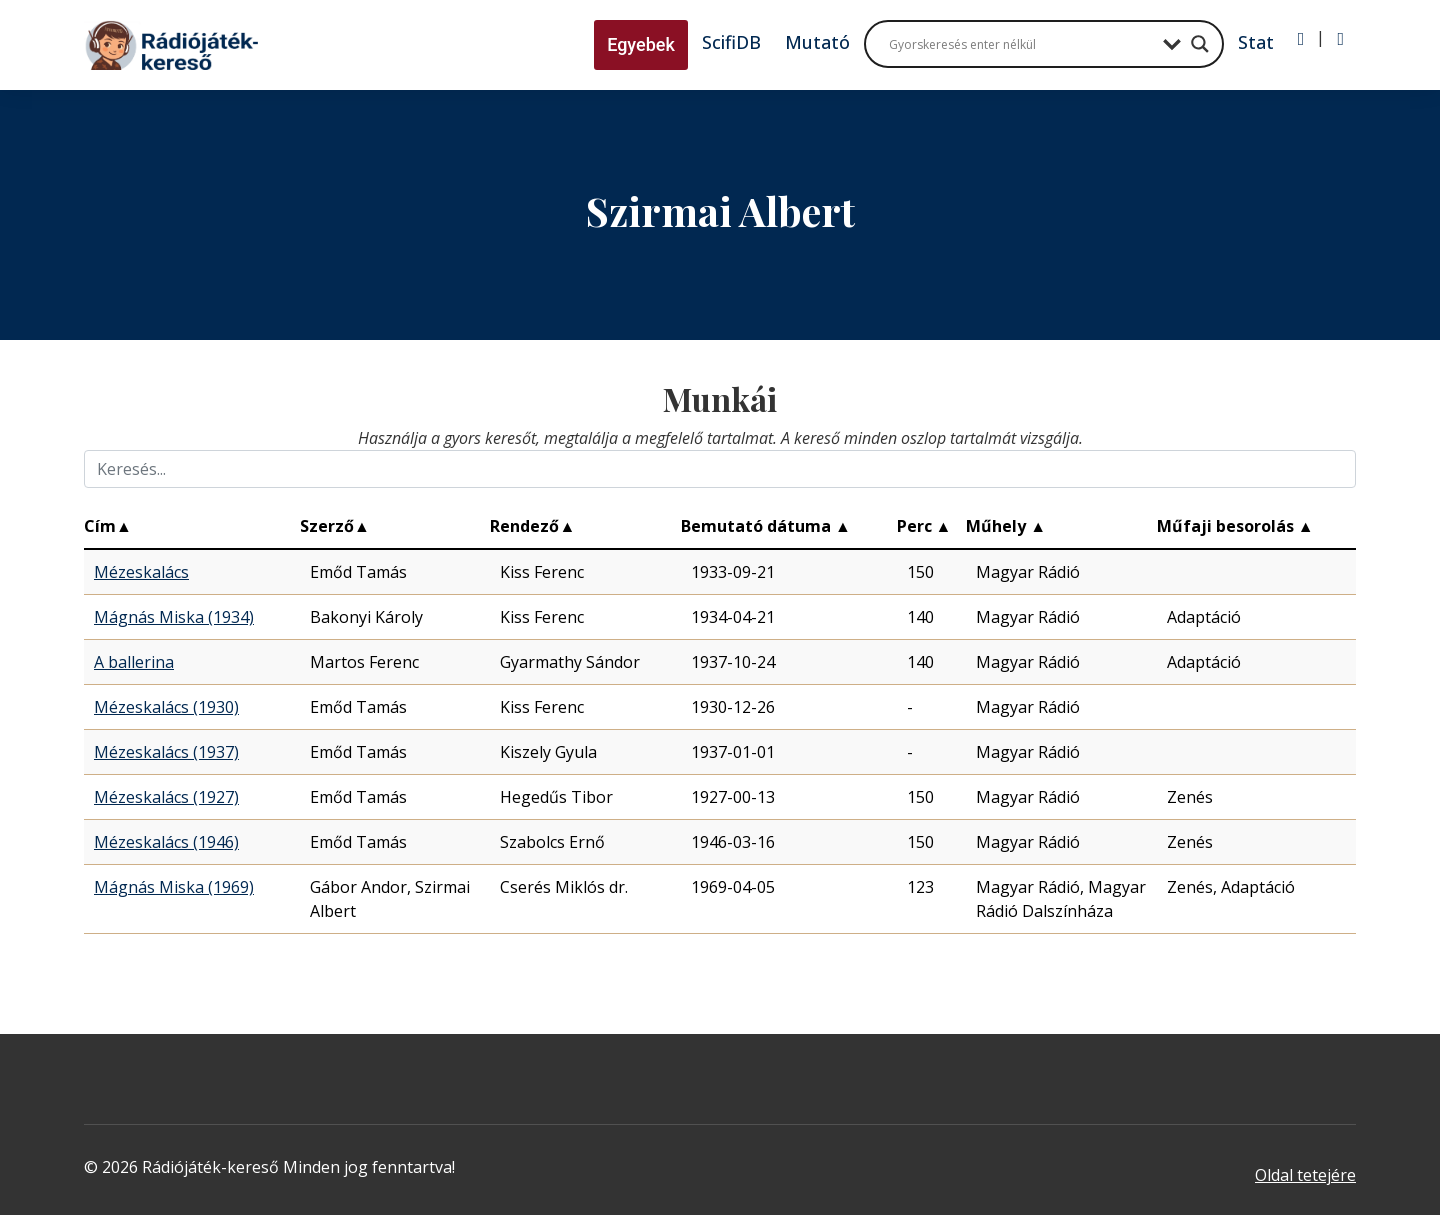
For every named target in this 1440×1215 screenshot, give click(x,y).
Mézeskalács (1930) (166, 707)
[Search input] (1021, 44)
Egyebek (641, 44)
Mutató (817, 42)
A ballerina (134, 662)
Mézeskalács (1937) (166, 752)
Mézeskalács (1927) (166, 797)
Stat (1256, 42)
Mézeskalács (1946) (166, 842)
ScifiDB (731, 42)
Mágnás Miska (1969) (174, 887)
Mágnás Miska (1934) (174, 617)
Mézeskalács (141, 572)
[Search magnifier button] (1200, 44)
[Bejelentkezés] (1301, 39)
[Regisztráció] (1340, 39)
